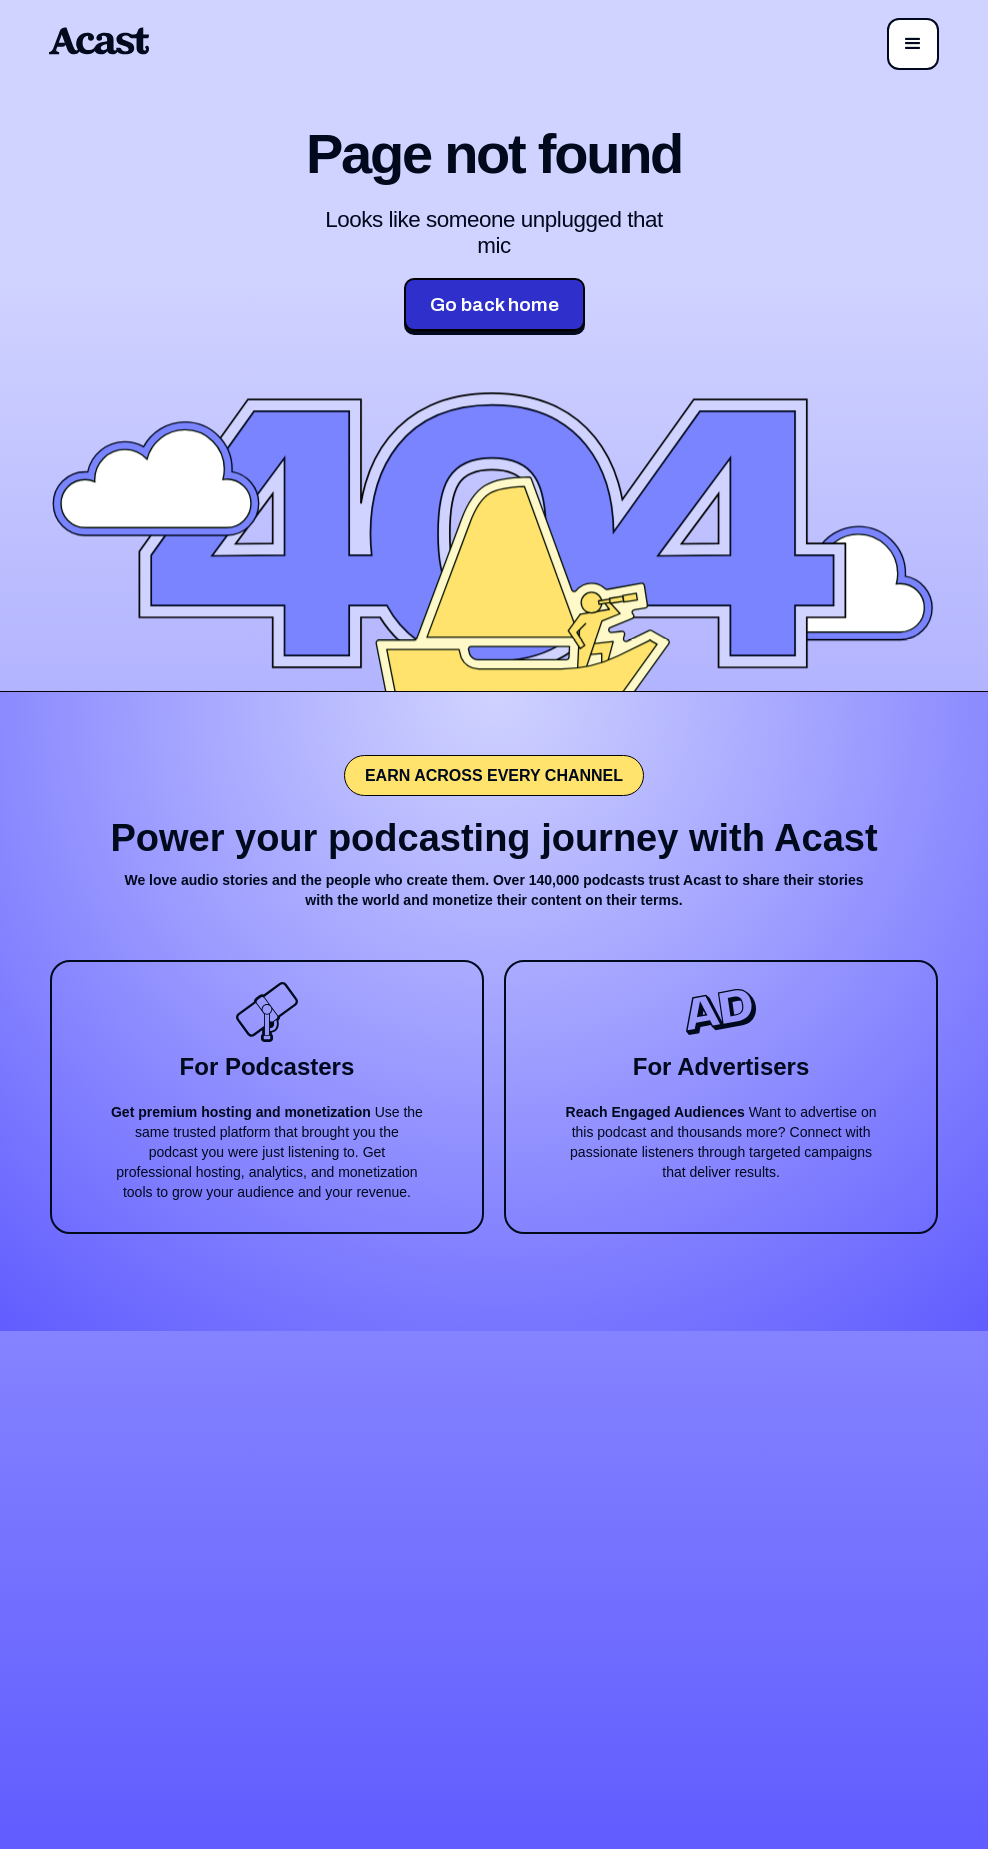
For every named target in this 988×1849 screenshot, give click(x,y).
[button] (913, 44)
